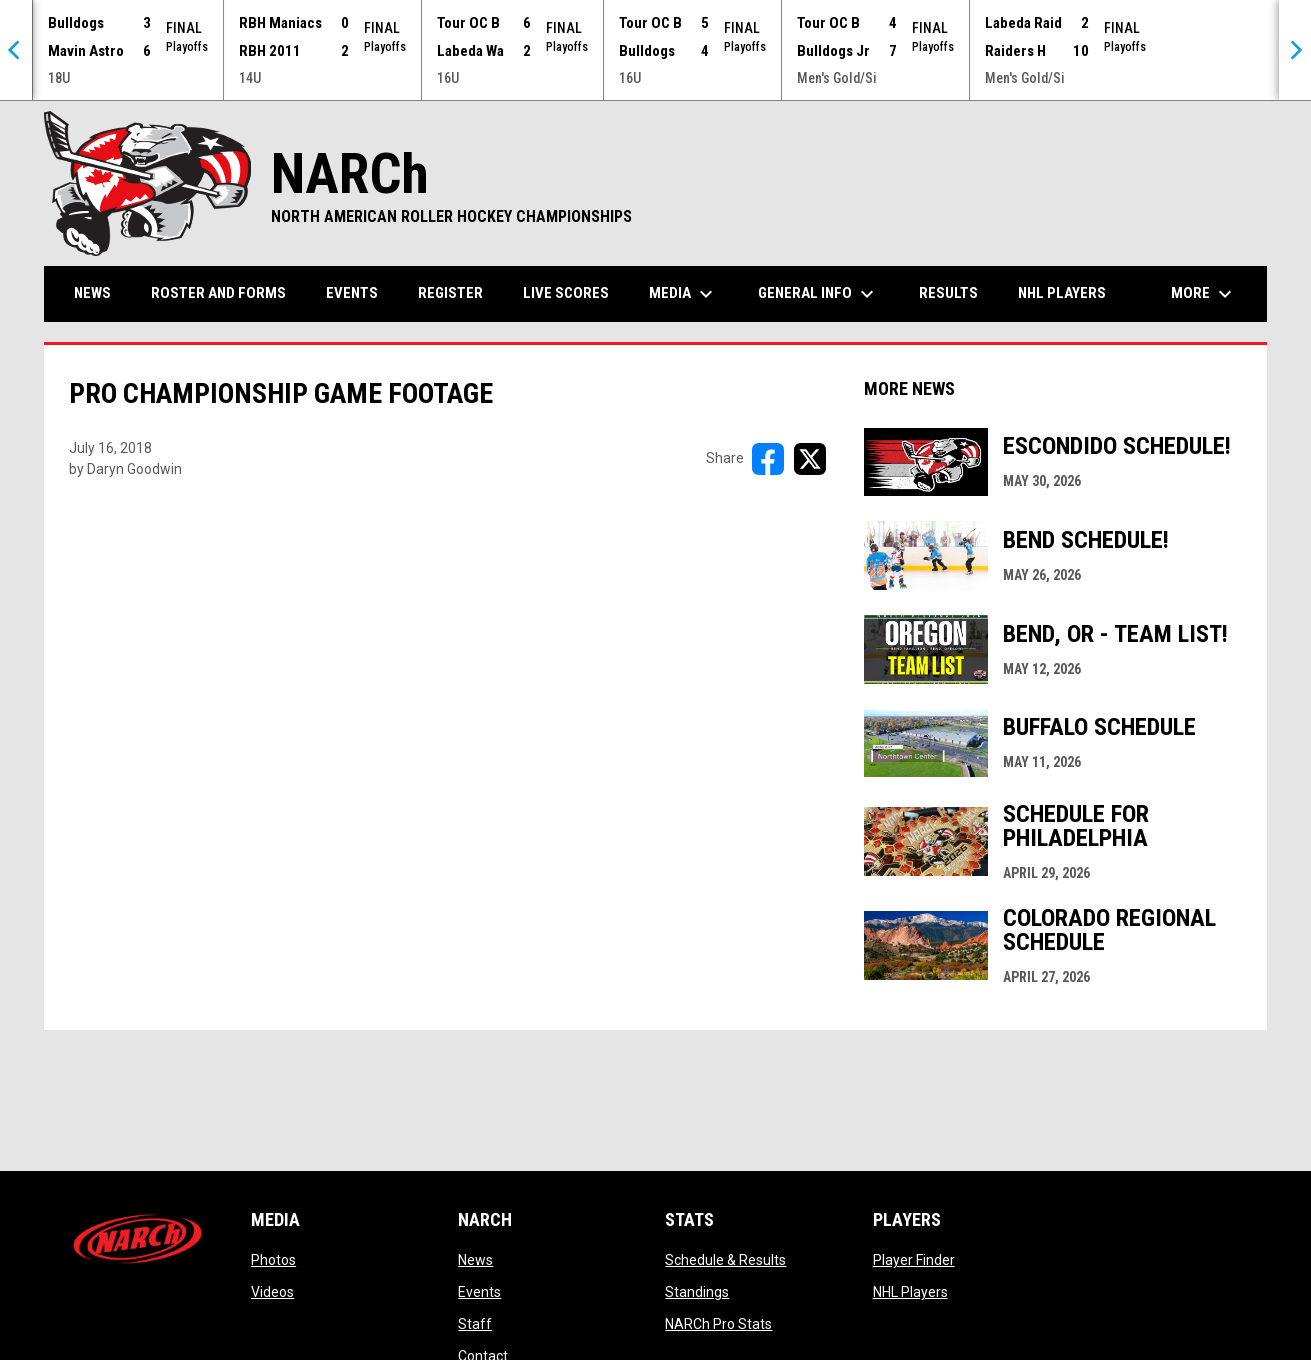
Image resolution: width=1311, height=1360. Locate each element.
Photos (273, 1260)
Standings (697, 1292)
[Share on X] (810, 459)
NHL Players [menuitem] (1062, 293)
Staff (475, 1324)
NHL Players (910, 1292)
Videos (272, 1292)
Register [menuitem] (450, 293)
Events (479, 1292)
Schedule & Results (725, 1260)
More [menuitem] (1204, 294)
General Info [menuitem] (818, 294)
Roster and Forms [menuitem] (218, 293)
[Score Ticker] (655, 50)
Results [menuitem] (948, 293)
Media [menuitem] (683, 294)
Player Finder (914, 1260)
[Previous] (16, 50)
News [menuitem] (92, 293)
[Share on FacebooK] (768, 459)
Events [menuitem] (352, 293)
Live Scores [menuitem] (566, 293)
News (475, 1260)
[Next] (1295, 50)
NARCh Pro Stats (718, 1324)
